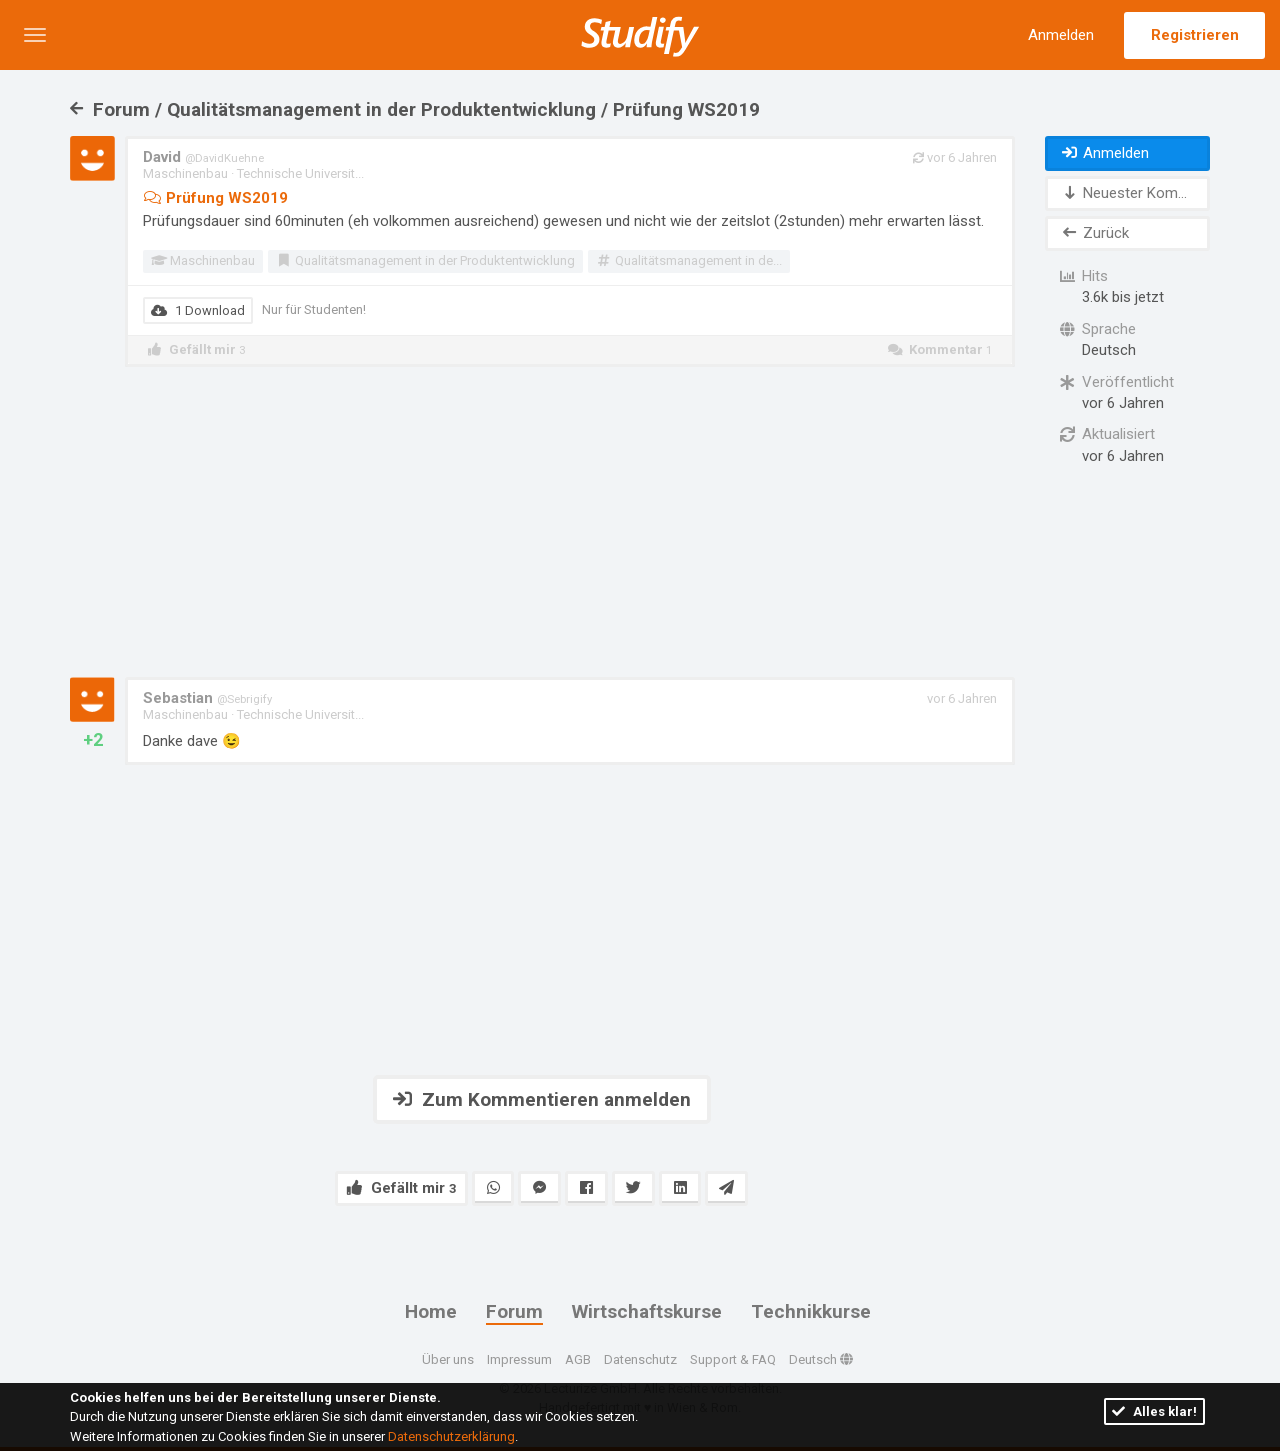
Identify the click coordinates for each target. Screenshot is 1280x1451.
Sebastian (207, 698)
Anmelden (1061, 35)
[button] (35, 35)
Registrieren (1195, 35)
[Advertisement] (542, 522)
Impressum (519, 1359)
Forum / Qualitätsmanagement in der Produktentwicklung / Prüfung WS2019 (415, 109)
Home (431, 1311)
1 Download (198, 310)
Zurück (1094, 233)
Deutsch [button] (821, 1359)
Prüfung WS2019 (215, 198)
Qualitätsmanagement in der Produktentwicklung (425, 260)
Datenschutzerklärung (451, 1436)
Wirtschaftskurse (647, 1311)
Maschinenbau (185, 173)
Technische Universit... (300, 173)
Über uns (448, 1359)
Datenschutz (640, 1359)
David (203, 157)
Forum (514, 1311)
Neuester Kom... (1123, 193)
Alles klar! (1154, 1411)
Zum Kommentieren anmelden (542, 1099)
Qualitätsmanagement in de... (688, 260)
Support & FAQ (733, 1359)
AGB (578, 1359)
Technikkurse (811, 1311)
